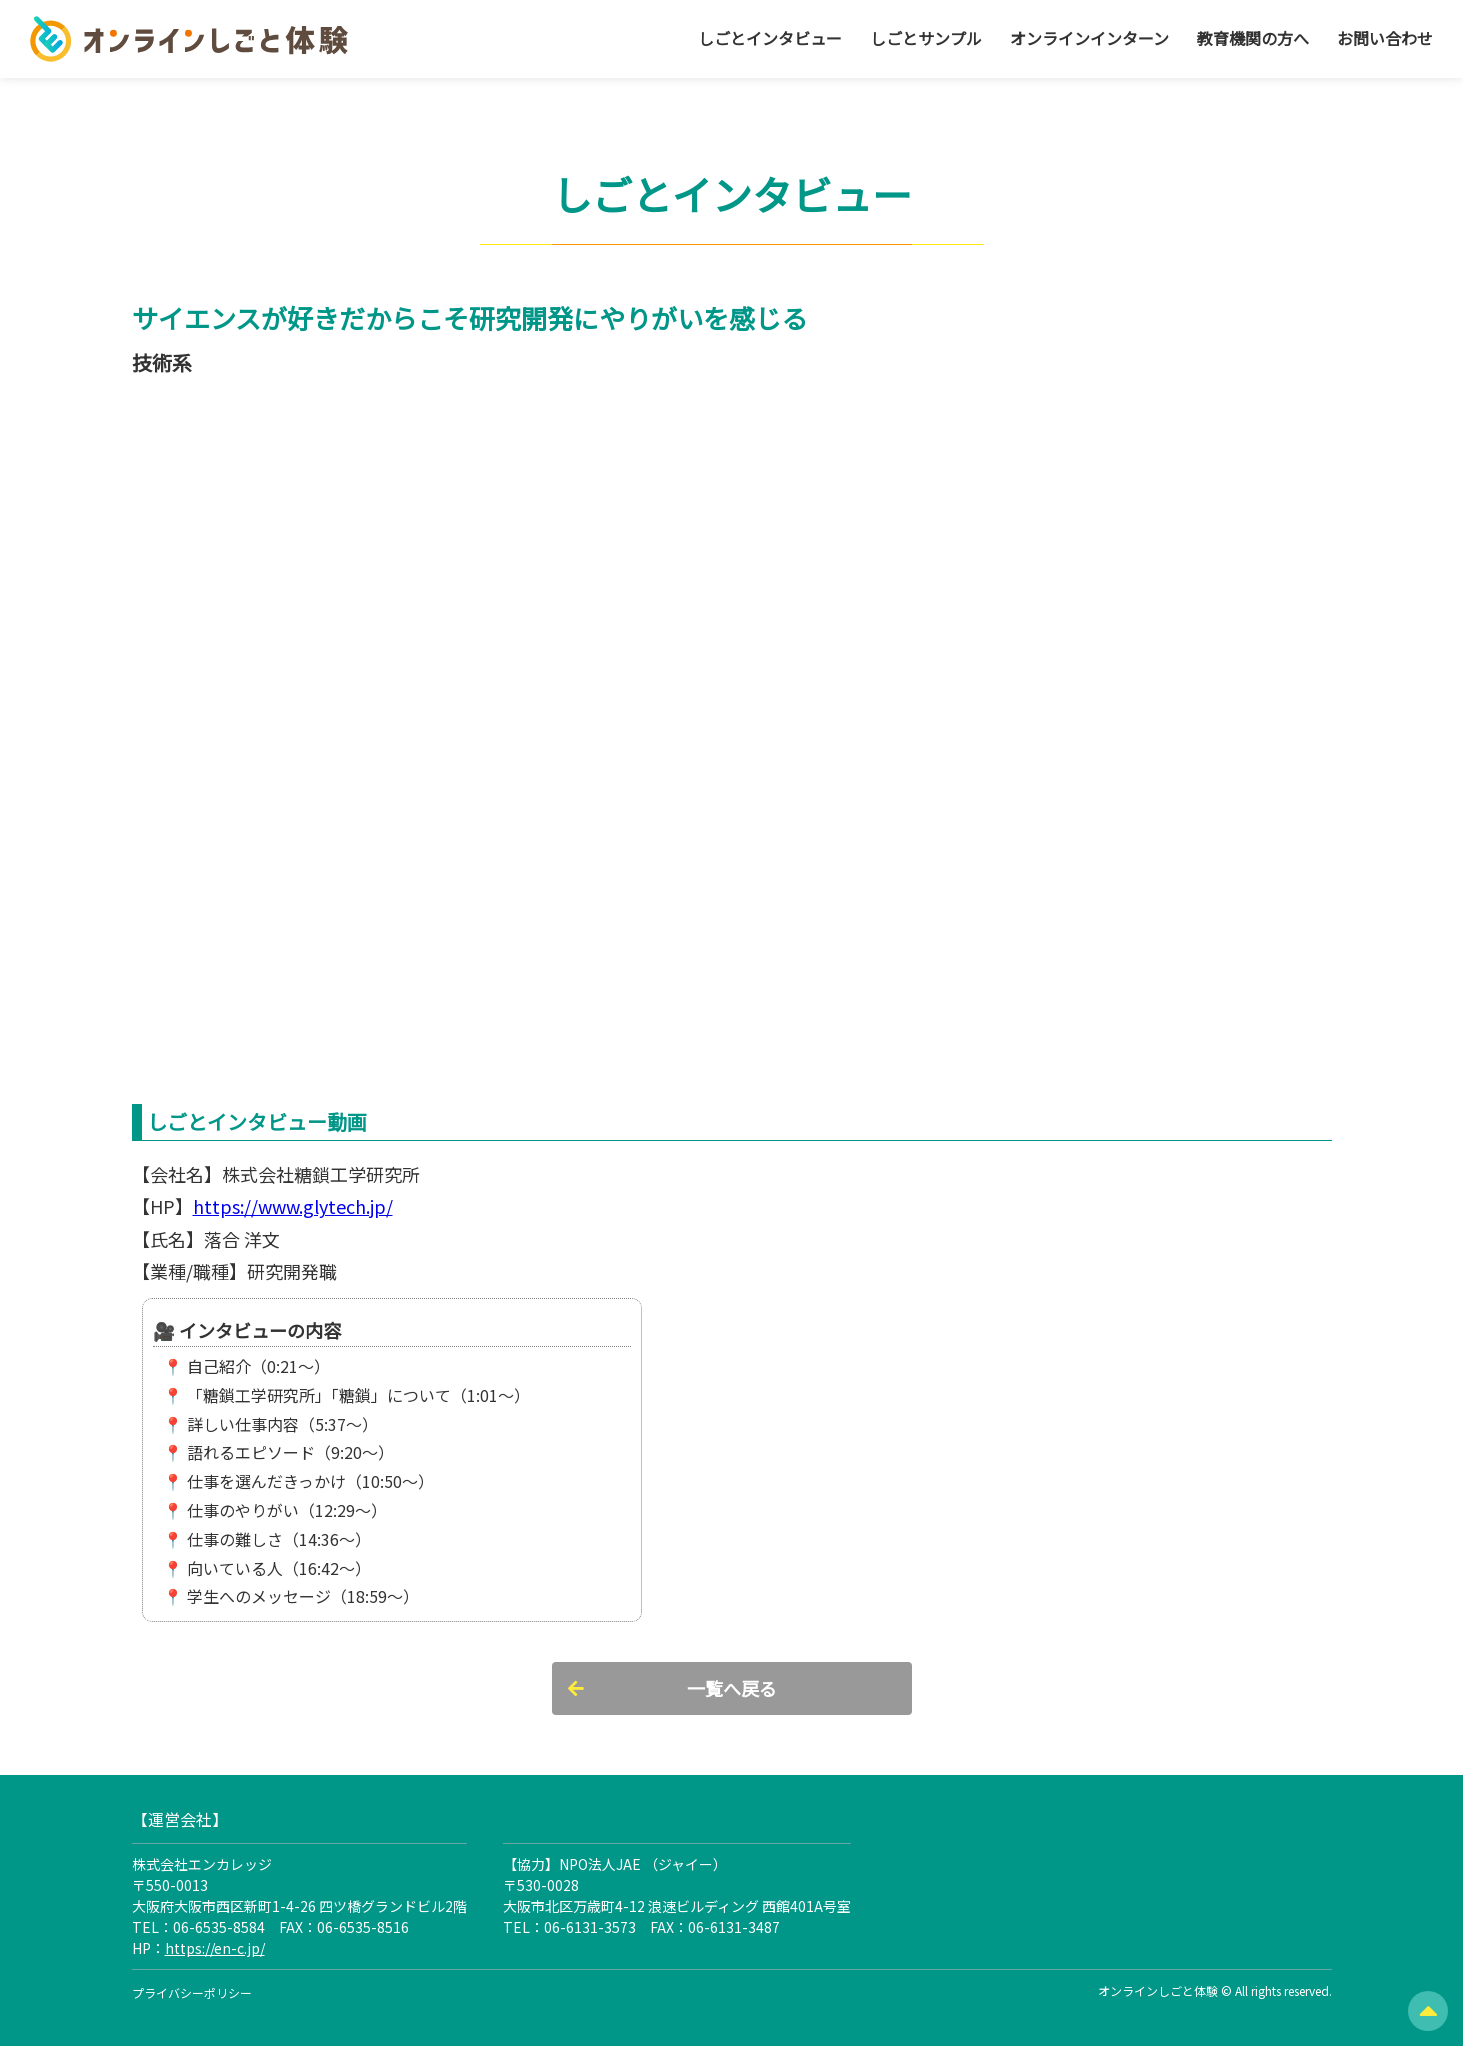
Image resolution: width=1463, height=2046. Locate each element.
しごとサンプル (926, 38)
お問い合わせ (1385, 38)
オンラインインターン (1089, 38)
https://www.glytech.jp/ (293, 1206)
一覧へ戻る (732, 1688)
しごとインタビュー (770, 38)
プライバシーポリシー (192, 1992)
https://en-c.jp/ (215, 1948)
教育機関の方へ (1253, 38)
